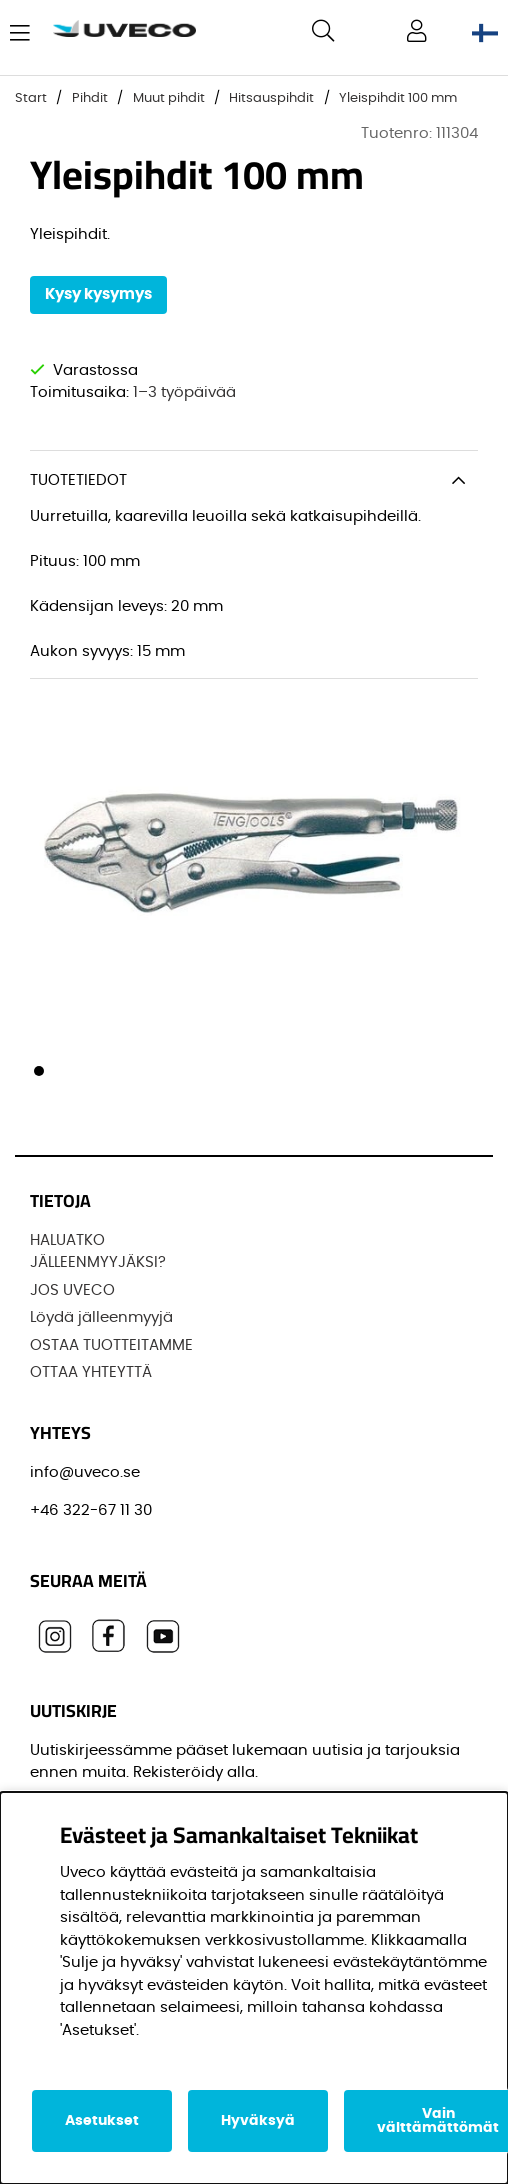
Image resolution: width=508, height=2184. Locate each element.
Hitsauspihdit (271, 98)
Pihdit (90, 98)
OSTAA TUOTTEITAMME (111, 1345)
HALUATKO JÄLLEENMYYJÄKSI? (98, 1252)
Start (31, 98)
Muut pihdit (169, 98)
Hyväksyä (258, 2121)
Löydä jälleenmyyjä (101, 1317)
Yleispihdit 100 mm (398, 98)
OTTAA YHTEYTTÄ (91, 1372)
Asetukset (102, 2121)
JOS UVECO (72, 1290)
